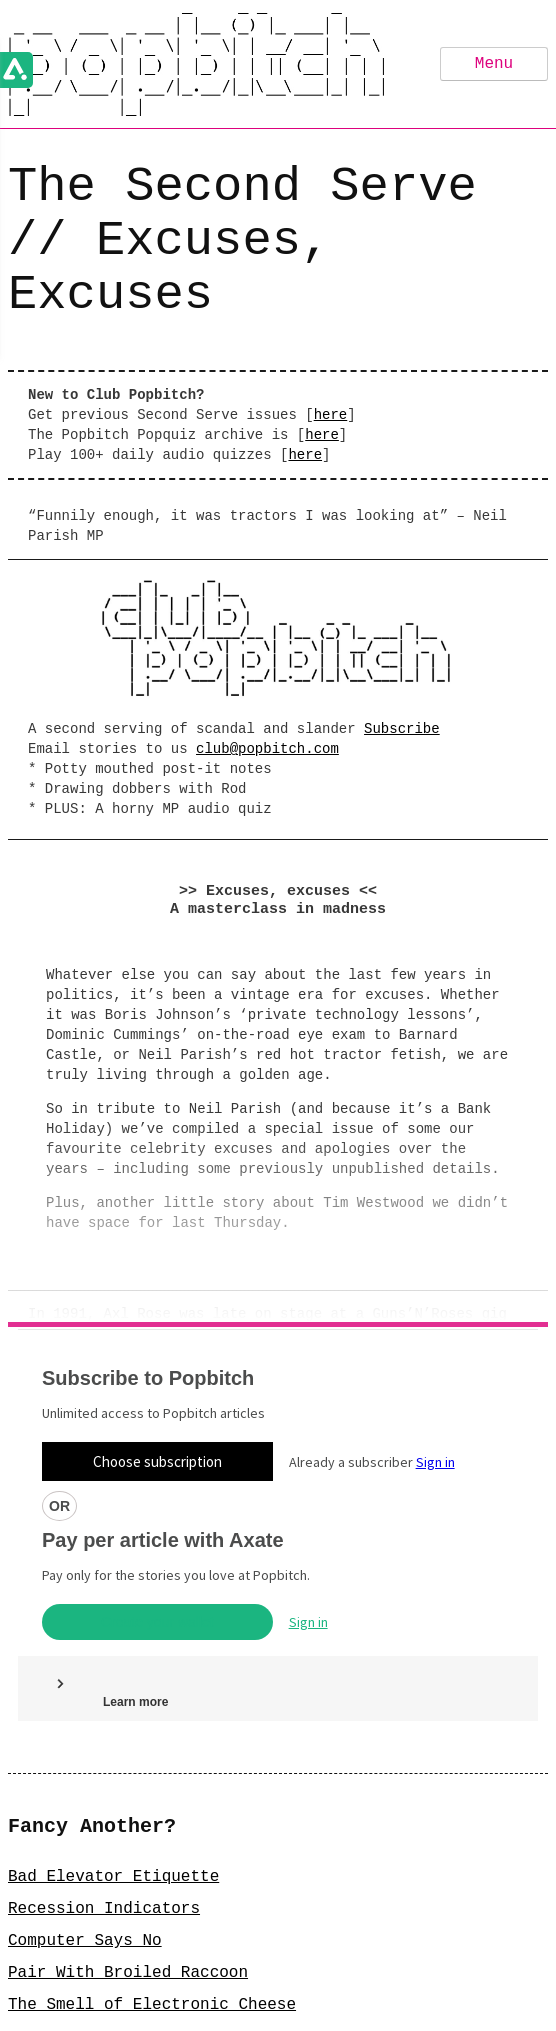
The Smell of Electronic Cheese (152, 1820)
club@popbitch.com (267, 747)
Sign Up (277, 1968)
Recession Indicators (104, 1724)
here (331, 414)
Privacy (187, 2009)
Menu (494, 64)
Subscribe (402, 727)
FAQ (251, 2009)
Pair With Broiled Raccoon (128, 1788)
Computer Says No (85, 1756)
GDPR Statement (342, 2009)
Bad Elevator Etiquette (113, 1692)
